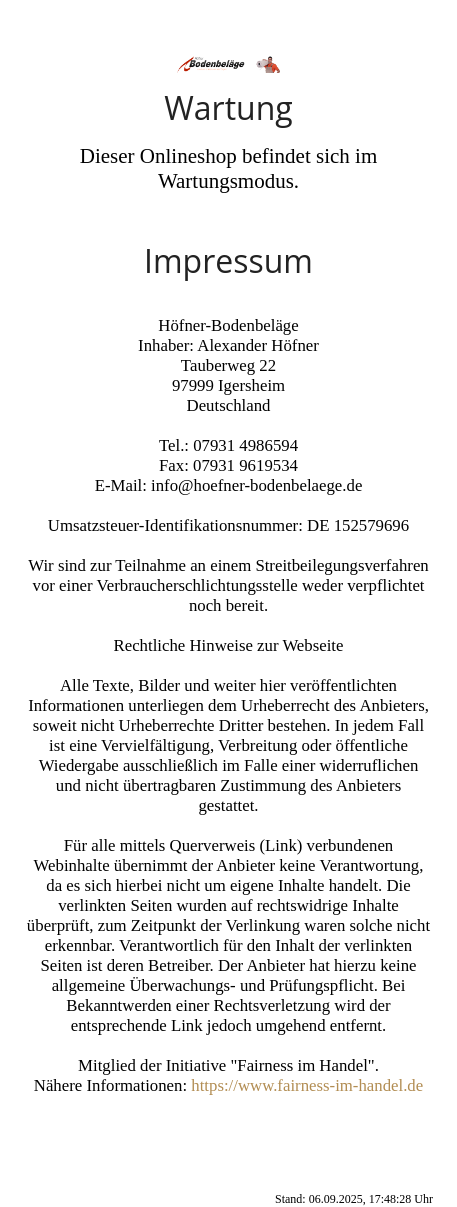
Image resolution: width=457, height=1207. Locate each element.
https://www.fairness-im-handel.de (307, 1085)
